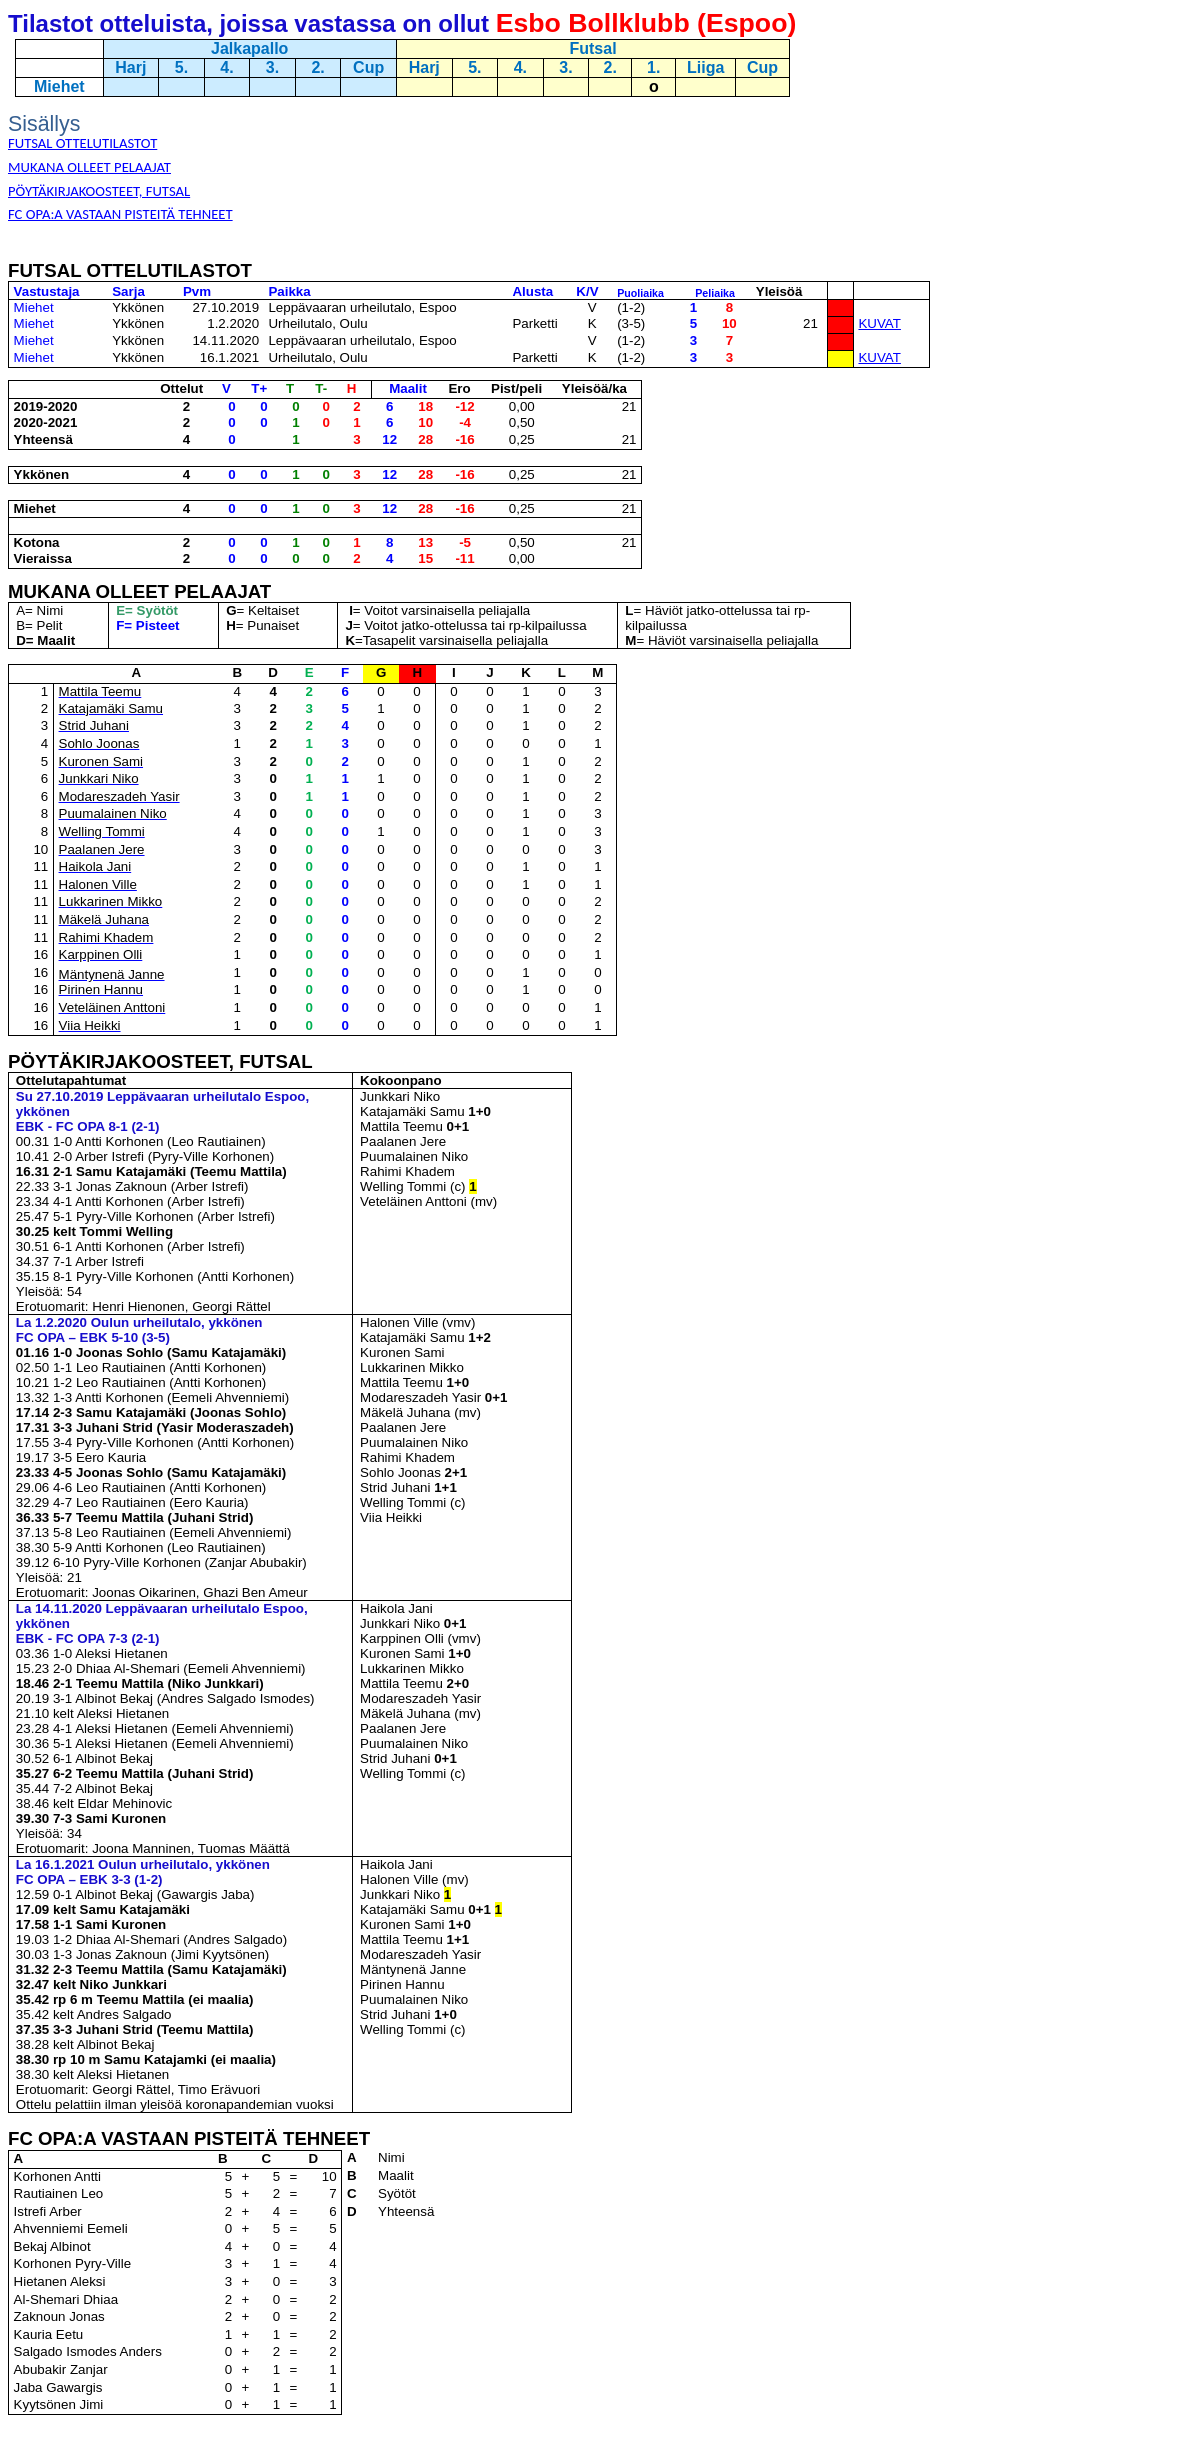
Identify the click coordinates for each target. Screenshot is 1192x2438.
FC (23, 2138)
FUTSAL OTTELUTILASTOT (130, 270)
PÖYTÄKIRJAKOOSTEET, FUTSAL (160, 1061)
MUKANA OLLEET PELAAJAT (139, 591)
